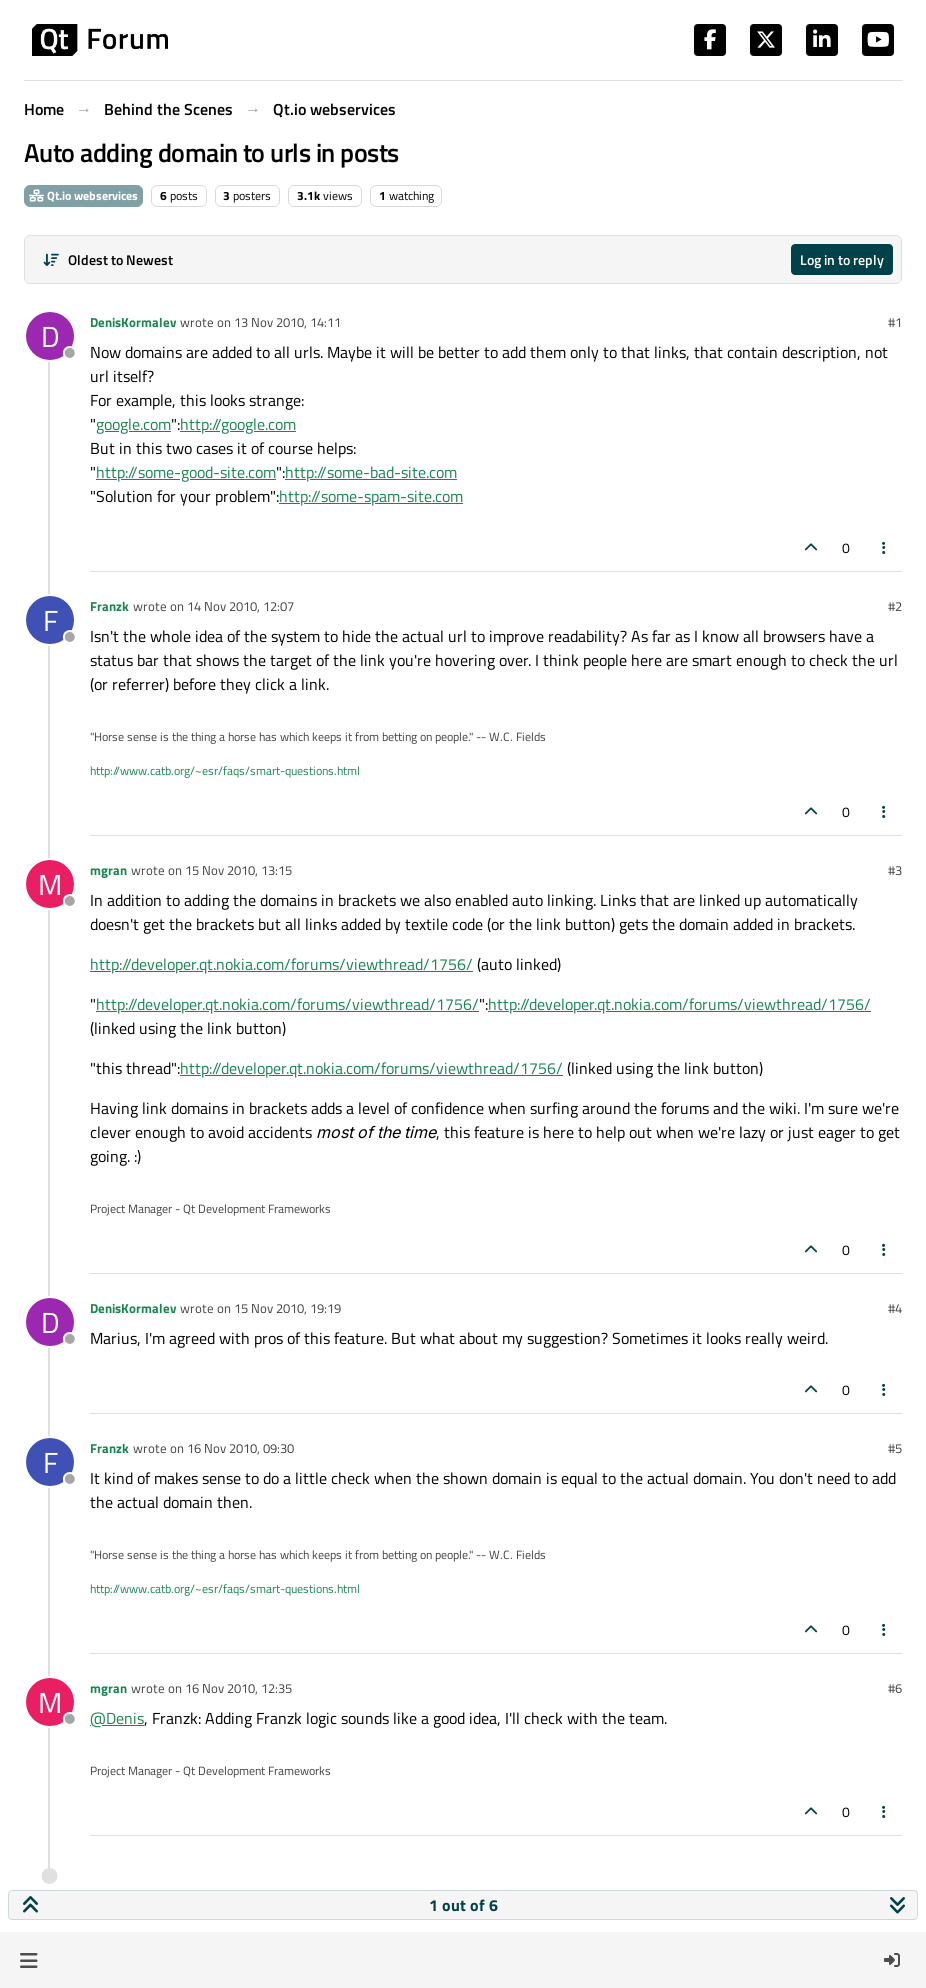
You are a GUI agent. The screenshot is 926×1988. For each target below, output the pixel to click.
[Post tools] (885, 547)
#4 (895, 1308)
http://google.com (238, 424)
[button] (28, 1960)
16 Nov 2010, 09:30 (240, 1448)
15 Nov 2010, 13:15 (238, 870)
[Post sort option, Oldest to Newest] (107, 259)
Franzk (109, 606)
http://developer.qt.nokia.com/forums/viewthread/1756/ (281, 964)
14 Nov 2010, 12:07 (240, 606)
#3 (895, 870)
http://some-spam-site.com (371, 496)
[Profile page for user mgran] (50, 884)
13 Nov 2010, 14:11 (287, 322)
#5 (895, 1448)
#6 (895, 1688)
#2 (895, 606)
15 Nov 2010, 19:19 (287, 1308)
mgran (108, 870)
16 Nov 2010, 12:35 (238, 1688)
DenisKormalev (133, 322)
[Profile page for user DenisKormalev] (50, 336)
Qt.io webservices (83, 195)
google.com (133, 424)
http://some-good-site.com (186, 472)
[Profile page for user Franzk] (50, 620)
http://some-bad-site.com (371, 472)
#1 (895, 322)
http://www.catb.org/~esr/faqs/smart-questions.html (225, 770)
